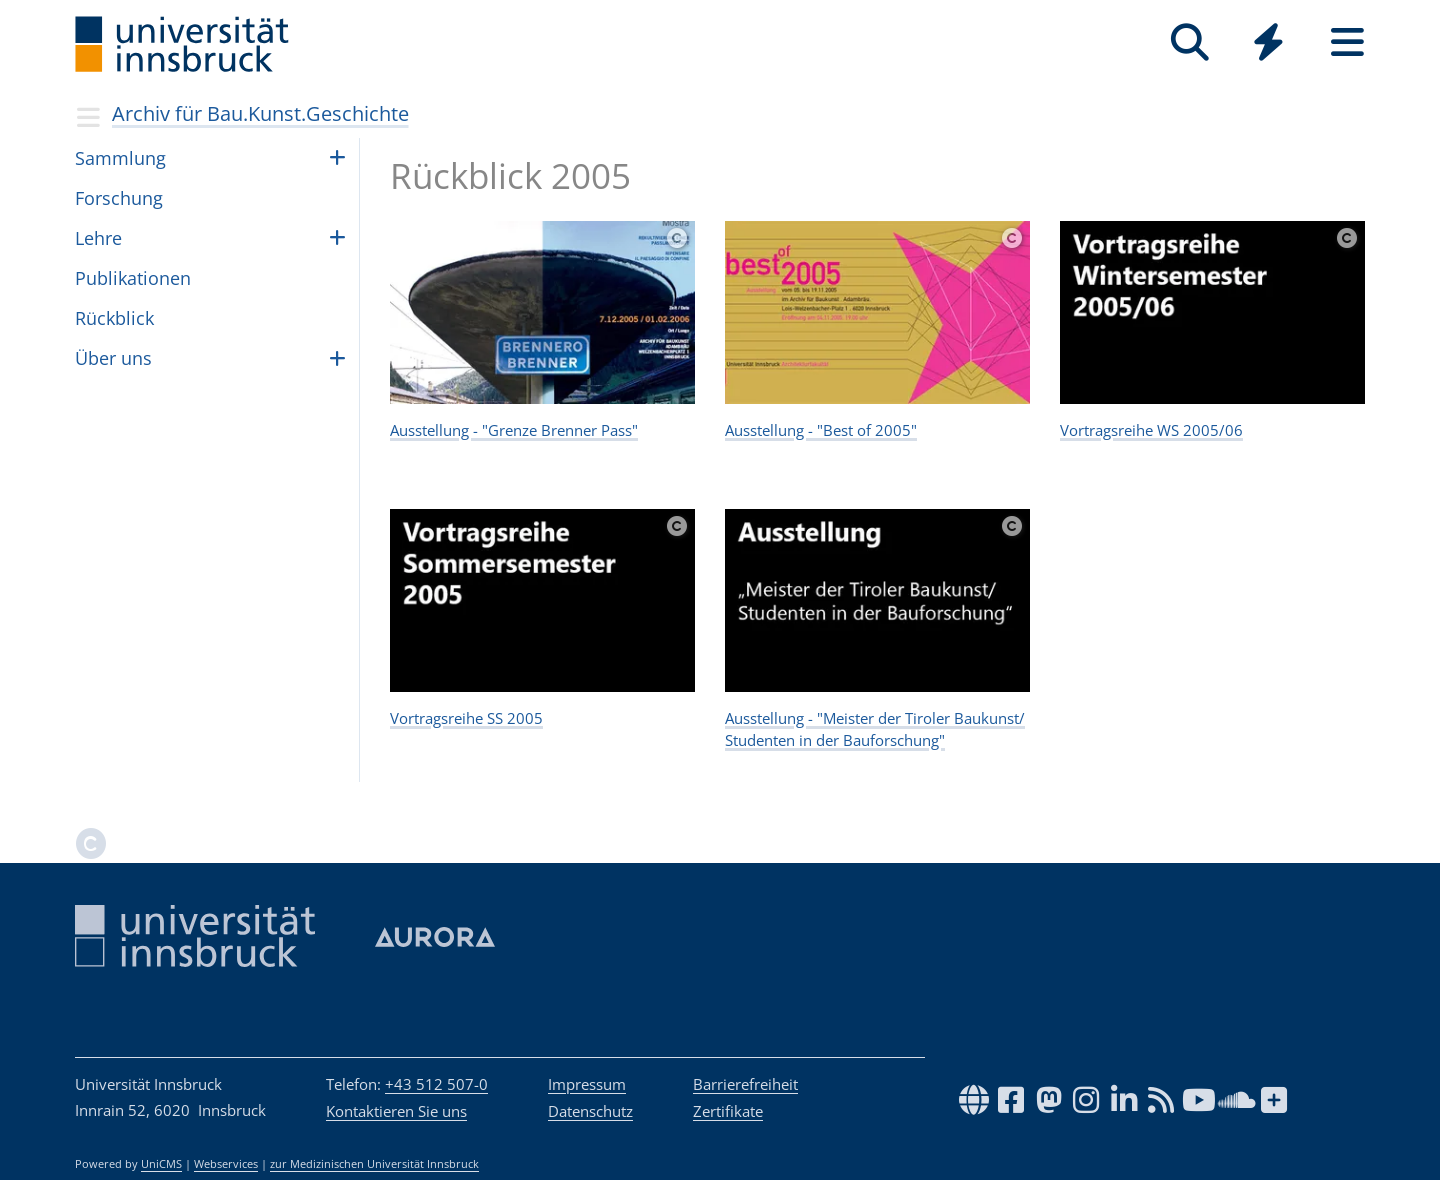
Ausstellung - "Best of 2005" (821, 430)
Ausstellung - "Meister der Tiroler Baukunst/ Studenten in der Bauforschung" (875, 729)
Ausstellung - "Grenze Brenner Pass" (514, 430)
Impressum (587, 1084)
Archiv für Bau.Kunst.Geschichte (260, 113)
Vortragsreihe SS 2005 (466, 718)
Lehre (98, 238)
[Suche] (1189, 42)
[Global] (1268, 44)
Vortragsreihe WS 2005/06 (1151, 430)
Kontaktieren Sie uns (396, 1111)
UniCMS (161, 1164)
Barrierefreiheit (745, 1084)
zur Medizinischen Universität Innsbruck (374, 1164)
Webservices (226, 1164)
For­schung (119, 198)
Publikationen (133, 278)
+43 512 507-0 (436, 1084)
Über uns (113, 358)
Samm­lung (120, 158)
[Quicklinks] (1268, 42)
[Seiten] (1347, 42)
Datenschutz (590, 1111)
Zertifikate (728, 1111)
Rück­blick (114, 318)
